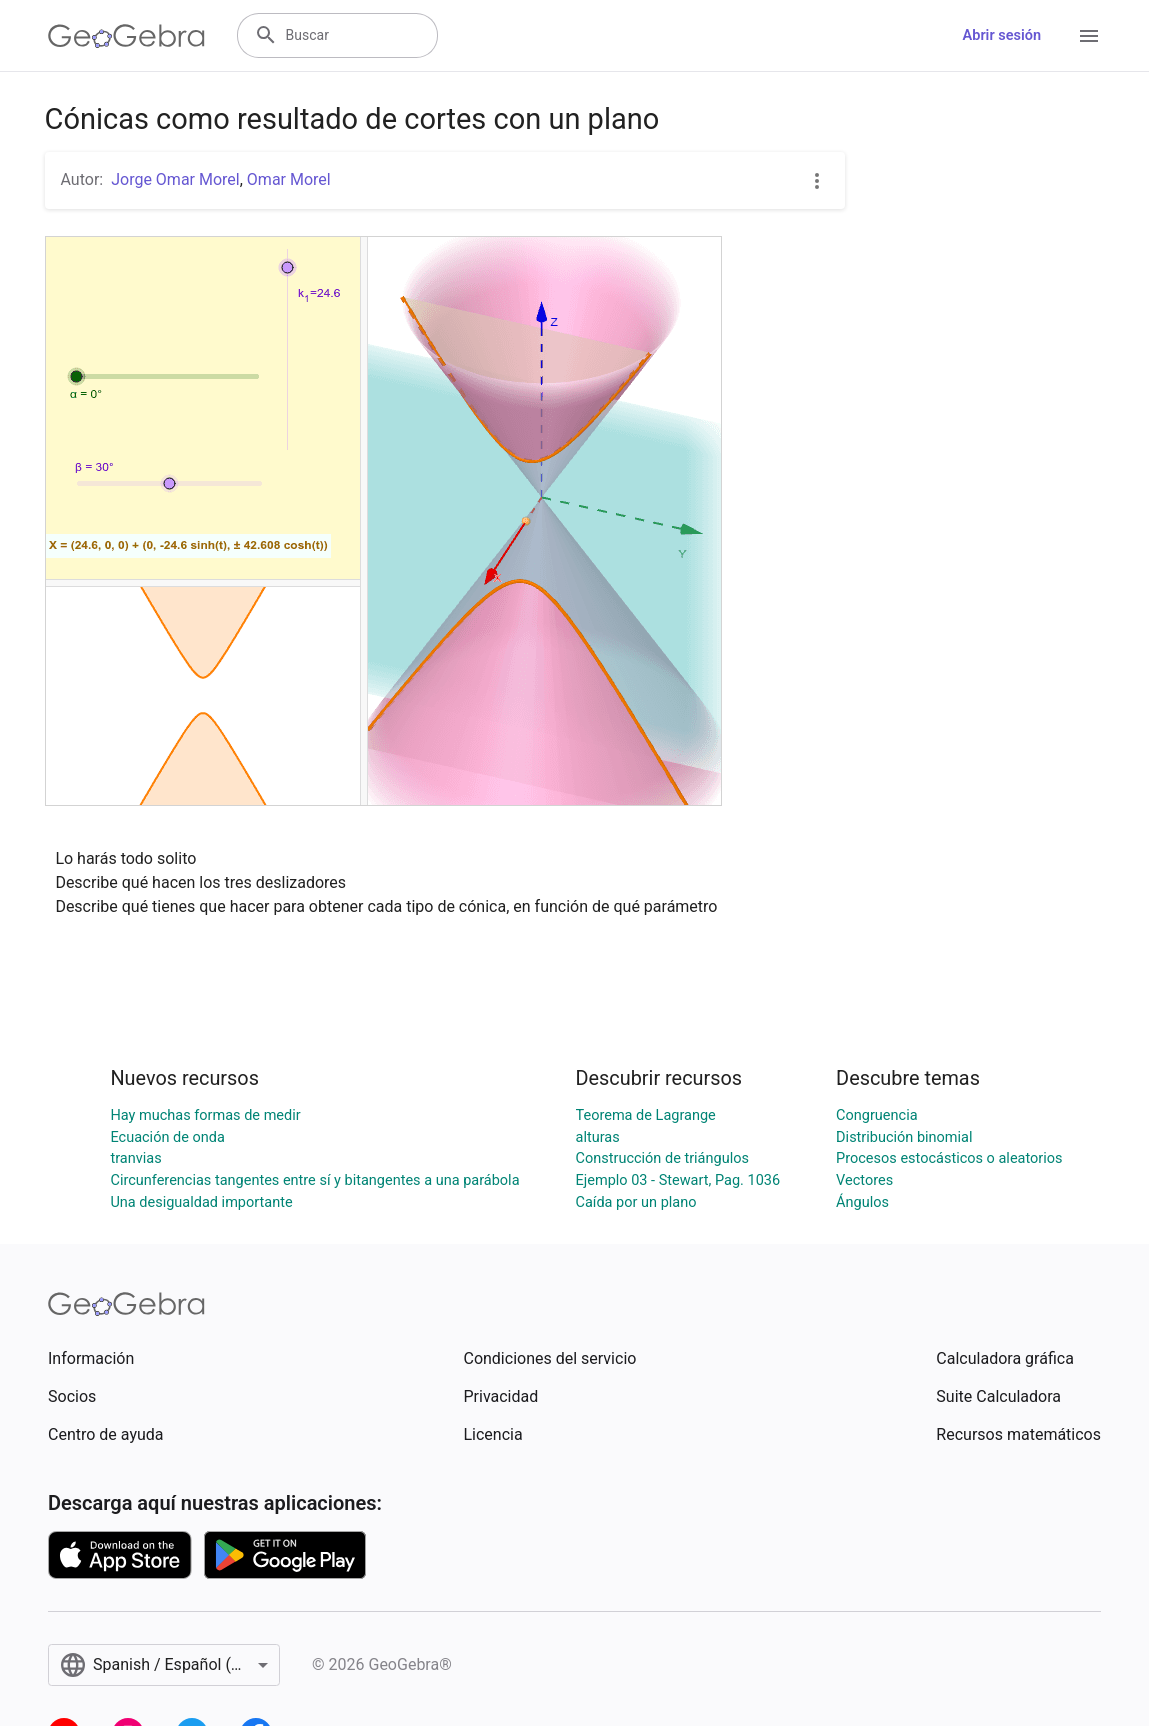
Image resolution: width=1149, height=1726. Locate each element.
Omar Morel (289, 179)
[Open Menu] (1089, 36)
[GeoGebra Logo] (126, 36)
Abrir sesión (1002, 35)
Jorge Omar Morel (175, 179)
